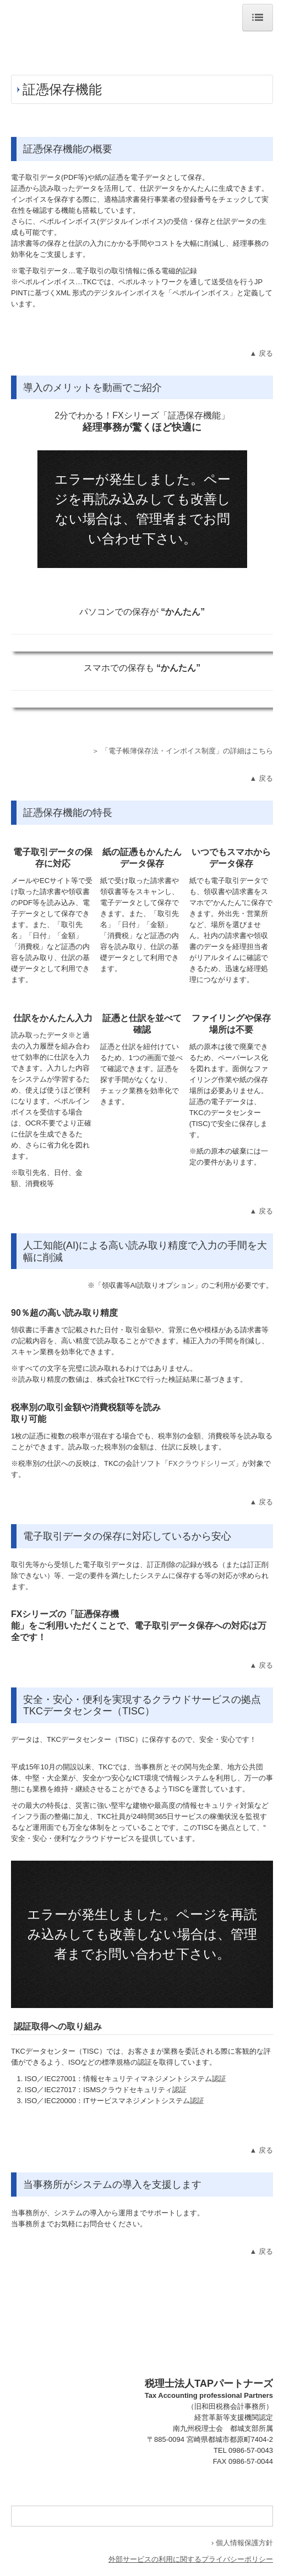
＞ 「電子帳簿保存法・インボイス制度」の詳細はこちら (182, 751)
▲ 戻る (261, 353)
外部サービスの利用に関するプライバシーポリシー (190, 2559)
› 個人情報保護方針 (242, 2543)
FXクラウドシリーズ (201, 1463)
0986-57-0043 (250, 2450)
